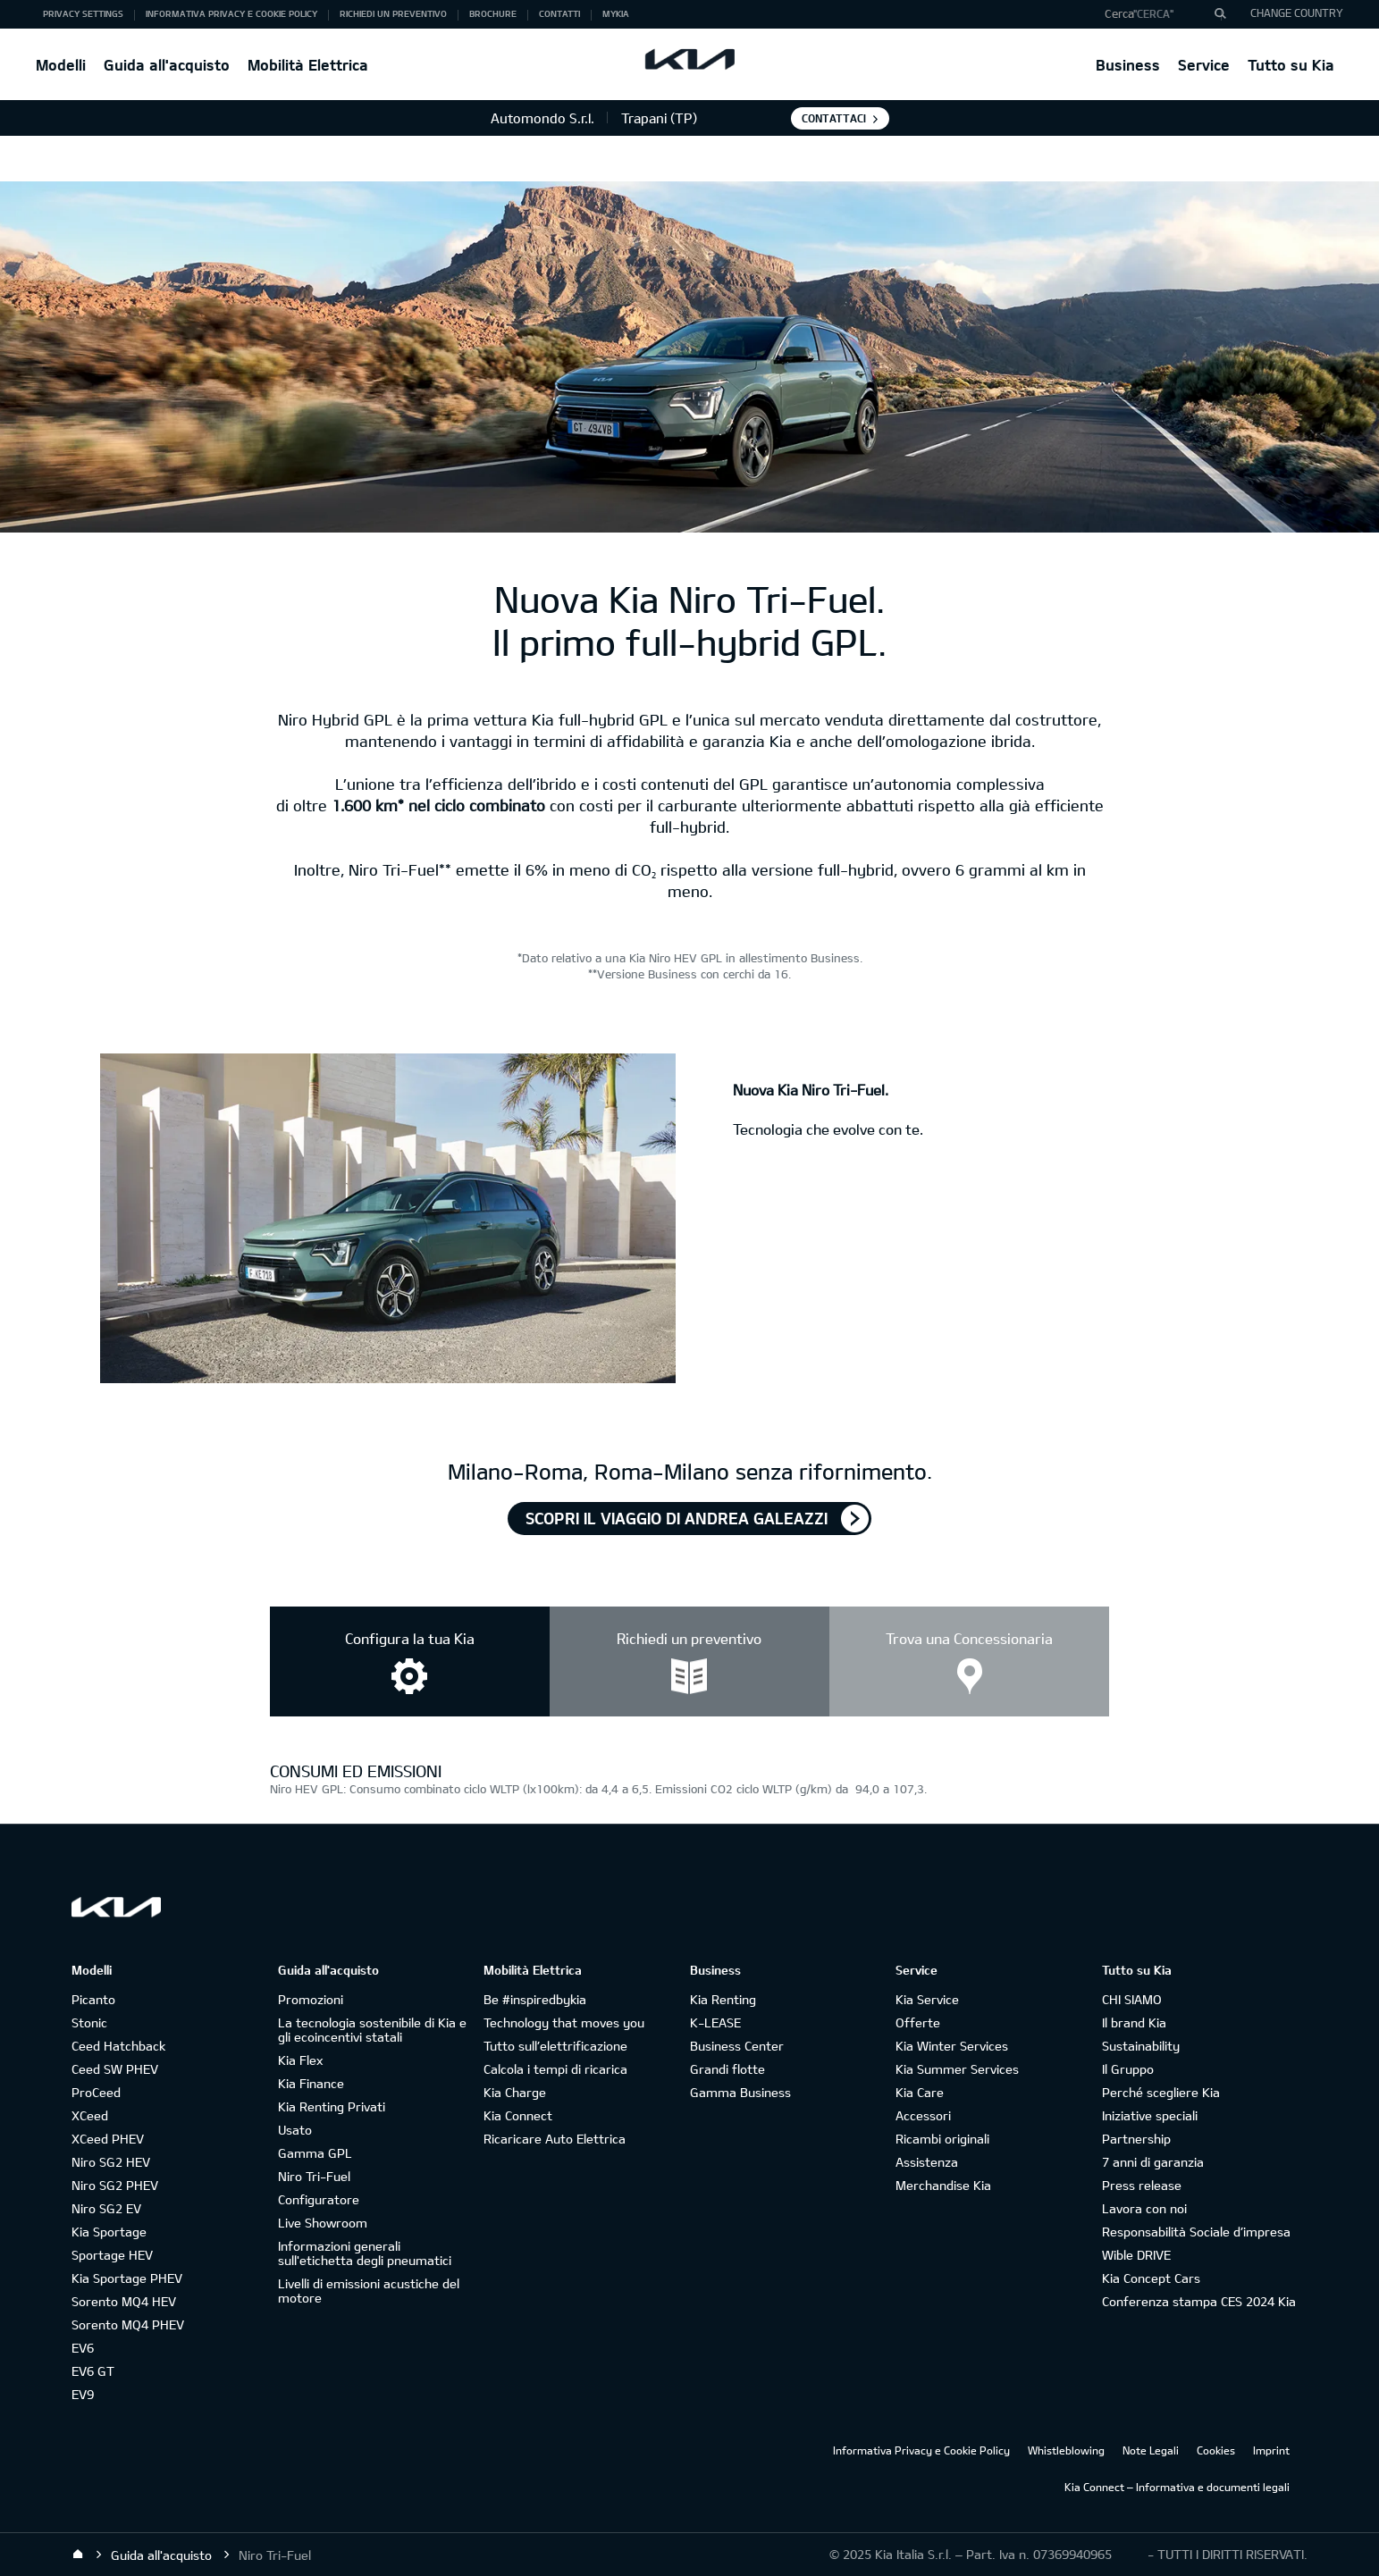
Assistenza (927, 2161)
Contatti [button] (559, 13)
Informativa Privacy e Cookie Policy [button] (231, 13)
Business (1128, 64)
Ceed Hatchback (118, 2045)
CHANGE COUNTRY (1296, 12)
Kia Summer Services (957, 2069)
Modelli (61, 64)
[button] (1159, 14)
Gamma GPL (315, 2153)
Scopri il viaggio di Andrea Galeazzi (677, 1518)
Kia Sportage (109, 2231)
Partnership (1136, 2138)
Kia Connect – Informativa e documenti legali (1177, 2486)
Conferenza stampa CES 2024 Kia (1199, 2301)
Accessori (923, 2115)
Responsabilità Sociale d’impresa (1196, 2231)
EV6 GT (92, 2371)
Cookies (1216, 2450)
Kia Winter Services (952, 2045)
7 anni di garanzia (1153, 2161)
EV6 (82, 2347)
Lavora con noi (1144, 2208)
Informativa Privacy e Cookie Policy (921, 2450)
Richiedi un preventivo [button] (393, 13)
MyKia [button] (615, 13)
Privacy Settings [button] (83, 13)
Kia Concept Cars (1151, 2278)
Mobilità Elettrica (308, 64)
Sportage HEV (112, 2254)
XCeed (89, 2115)
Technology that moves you (563, 2022)
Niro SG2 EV (106, 2208)
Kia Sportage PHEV (126, 2278)
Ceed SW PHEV (114, 2069)
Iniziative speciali (1150, 2115)
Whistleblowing (1066, 2450)
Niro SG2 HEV (110, 2161)
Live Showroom (322, 2222)
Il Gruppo (1128, 2069)
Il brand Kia (1134, 2022)
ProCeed (96, 2092)
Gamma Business (740, 2092)
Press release (1141, 2185)
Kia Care (920, 2092)
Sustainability (1141, 2045)
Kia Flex (300, 2060)
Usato (295, 2129)
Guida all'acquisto (167, 64)
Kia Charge (514, 2092)
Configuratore (318, 2199)
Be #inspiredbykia (534, 1999)
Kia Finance (311, 2083)
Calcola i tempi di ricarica (555, 2069)
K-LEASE (715, 2022)
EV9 (82, 2394)
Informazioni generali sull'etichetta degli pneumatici (364, 2253)
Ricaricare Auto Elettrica (554, 2138)
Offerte (918, 2022)
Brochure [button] (493, 13)
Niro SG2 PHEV (114, 2185)
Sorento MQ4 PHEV (127, 2324)
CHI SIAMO (1132, 1999)
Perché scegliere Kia (1161, 2092)
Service (1204, 64)
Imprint (1271, 2450)
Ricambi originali (942, 2138)
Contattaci (834, 118)
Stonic (89, 2022)
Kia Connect (517, 2115)
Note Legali (1151, 2450)
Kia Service (927, 1999)
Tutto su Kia (1291, 64)
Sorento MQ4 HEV (123, 2301)
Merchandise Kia (943, 2185)
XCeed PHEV (107, 2138)
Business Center (737, 2045)
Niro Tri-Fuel (314, 2176)
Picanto (93, 1999)
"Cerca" (1153, 13)
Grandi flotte (727, 2069)
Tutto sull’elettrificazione (555, 2045)
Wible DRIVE (1136, 2254)
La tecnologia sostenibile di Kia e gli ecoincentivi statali (372, 2029)
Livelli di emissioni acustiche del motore (368, 2290)
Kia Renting (723, 1999)
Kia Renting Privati (331, 2106)
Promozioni (310, 1999)
